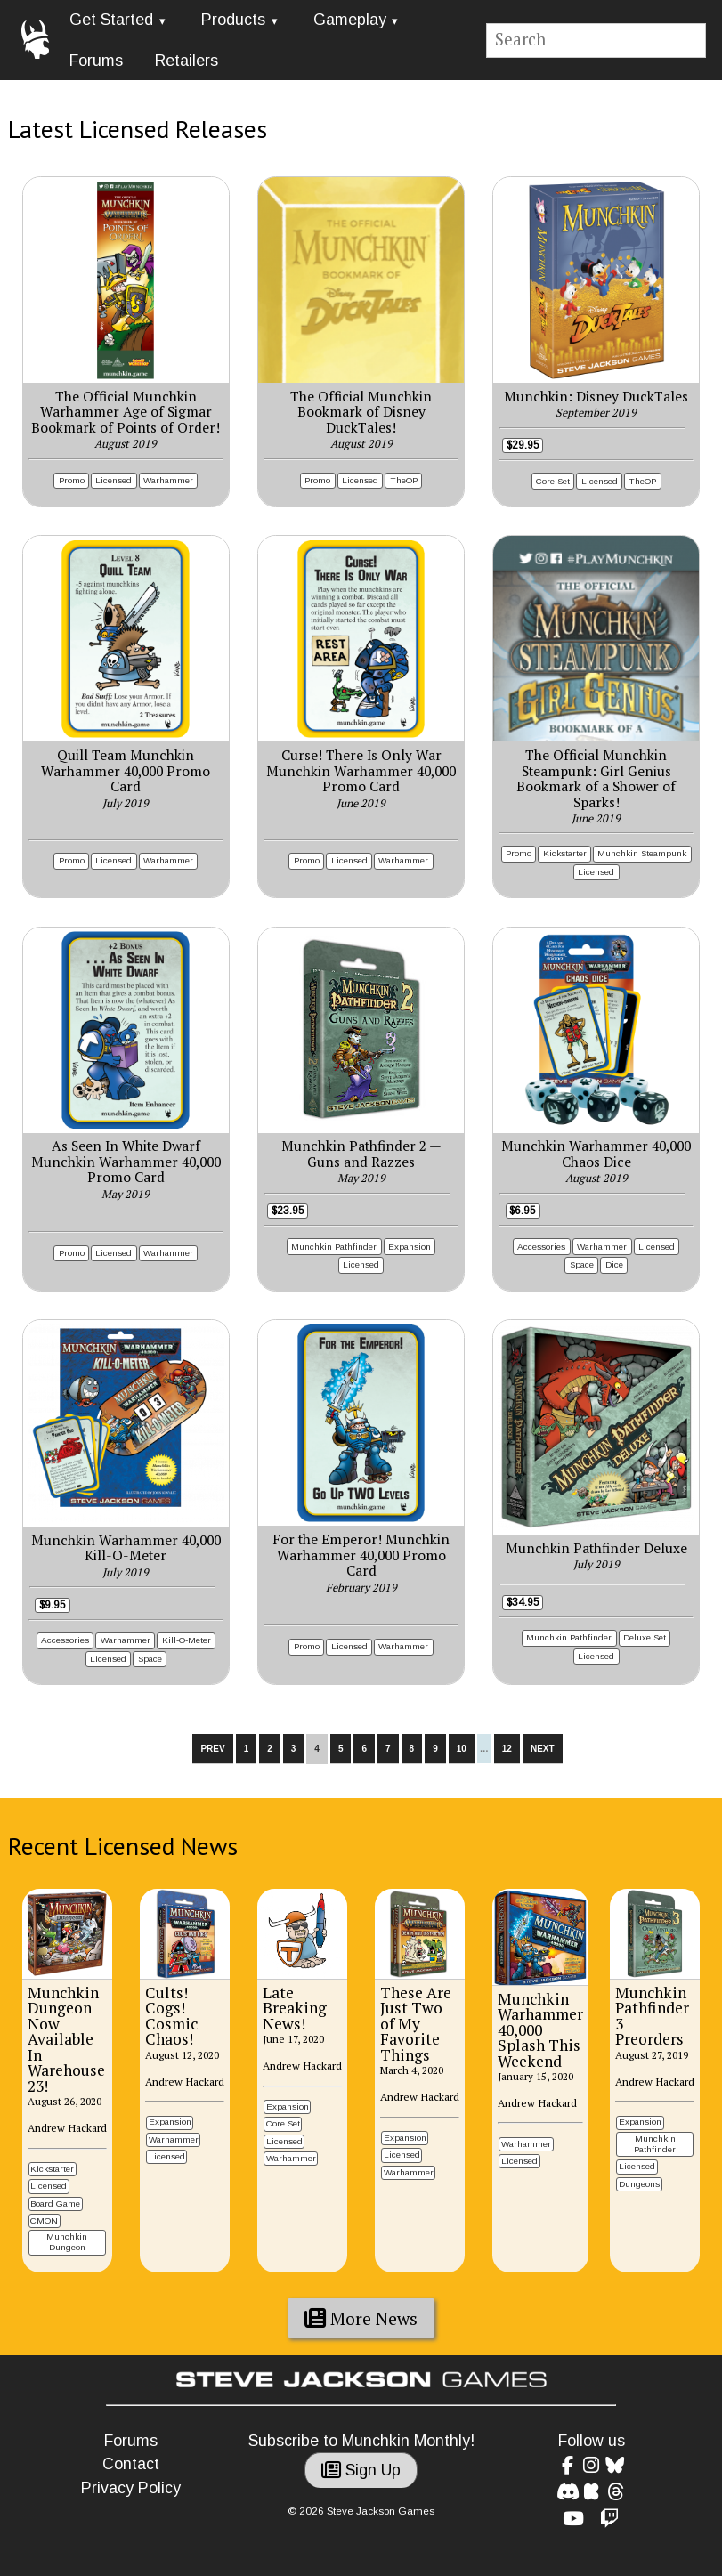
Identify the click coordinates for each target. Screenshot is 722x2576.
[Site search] (596, 40)
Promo (72, 480)
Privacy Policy (131, 2488)
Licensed (113, 480)
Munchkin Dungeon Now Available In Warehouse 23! (66, 2039)
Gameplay (349, 19)
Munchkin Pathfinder (334, 1247)
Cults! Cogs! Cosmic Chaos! (171, 2016)
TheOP (404, 480)
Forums (96, 60)
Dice (614, 1264)
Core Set (553, 481)
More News (361, 2318)
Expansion (409, 1247)
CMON (44, 2220)
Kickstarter (565, 853)
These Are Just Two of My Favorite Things (415, 2023)
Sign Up (361, 2470)
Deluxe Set (644, 1637)
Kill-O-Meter (186, 1640)
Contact (130, 2464)
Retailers (186, 60)
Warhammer (168, 480)
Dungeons (639, 2184)
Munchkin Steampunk (641, 853)
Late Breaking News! (295, 2008)
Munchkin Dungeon (66, 2242)
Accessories (541, 1247)
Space (582, 1264)
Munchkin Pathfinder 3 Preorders (652, 2016)
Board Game (55, 2203)
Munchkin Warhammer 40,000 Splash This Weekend (540, 2030)
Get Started (111, 19)
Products (233, 19)
